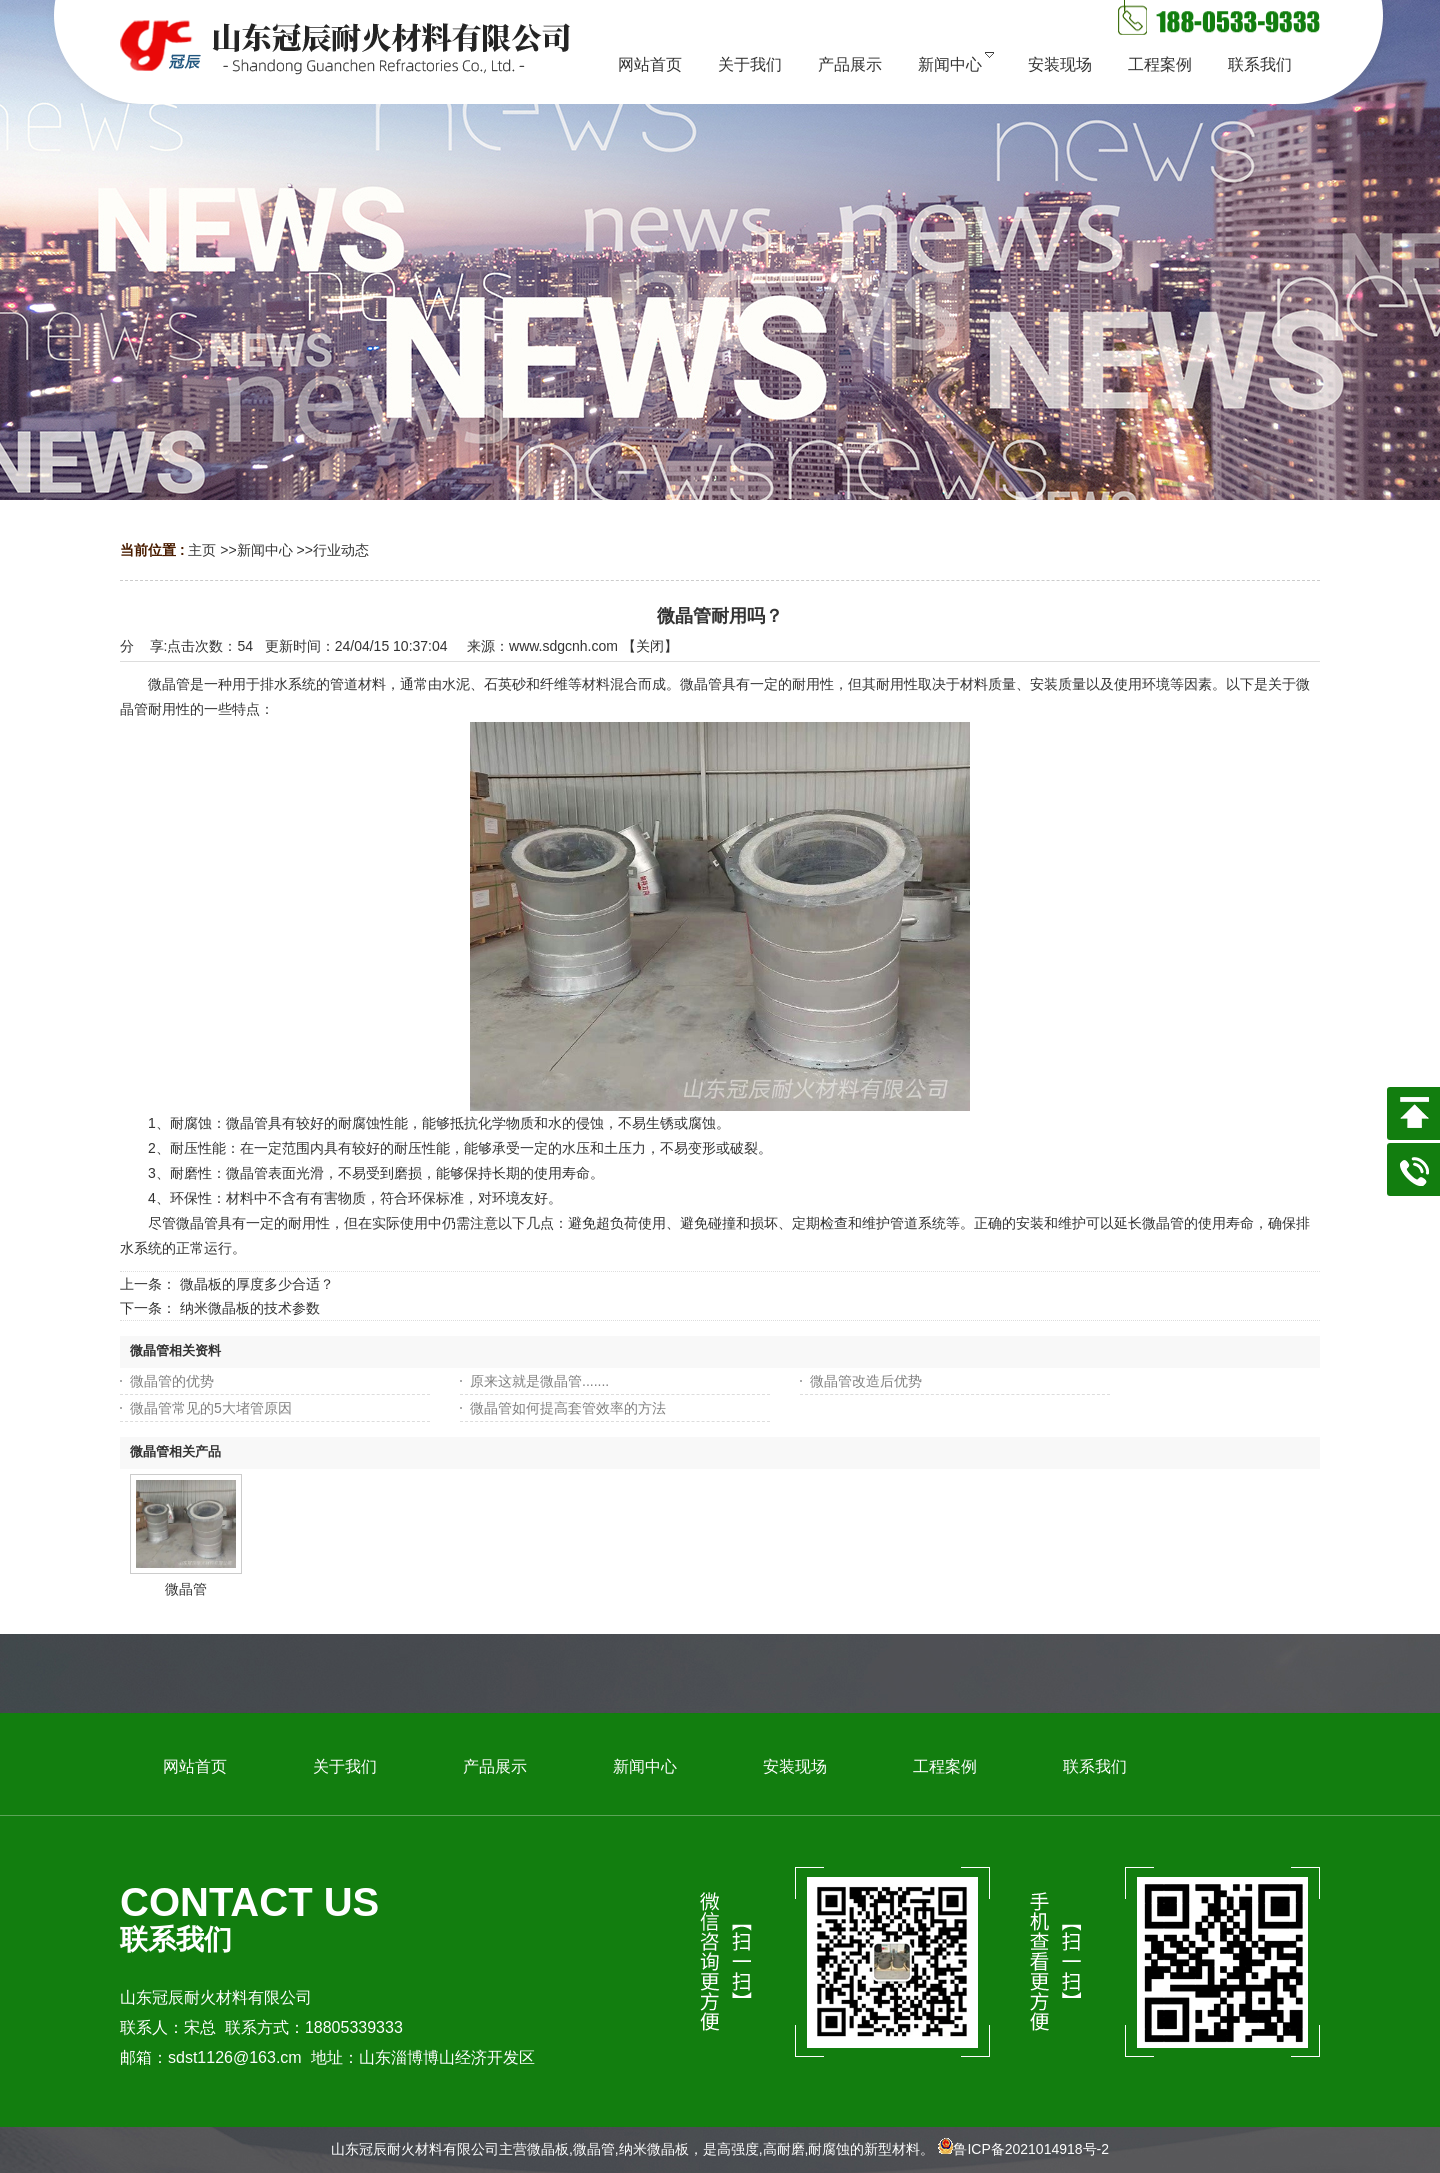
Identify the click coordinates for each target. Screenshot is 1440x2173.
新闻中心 (265, 550)
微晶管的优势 (172, 1381)
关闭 (650, 646)
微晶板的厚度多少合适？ (257, 1284)
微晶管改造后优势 (866, 1381)
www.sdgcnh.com (563, 646)
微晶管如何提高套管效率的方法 (568, 1408)
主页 (202, 550)
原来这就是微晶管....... (539, 1381)
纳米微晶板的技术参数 (250, 1308)
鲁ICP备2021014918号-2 (1031, 2149)
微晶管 (186, 1589)
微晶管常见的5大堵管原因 (211, 1408)
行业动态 (341, 550)
